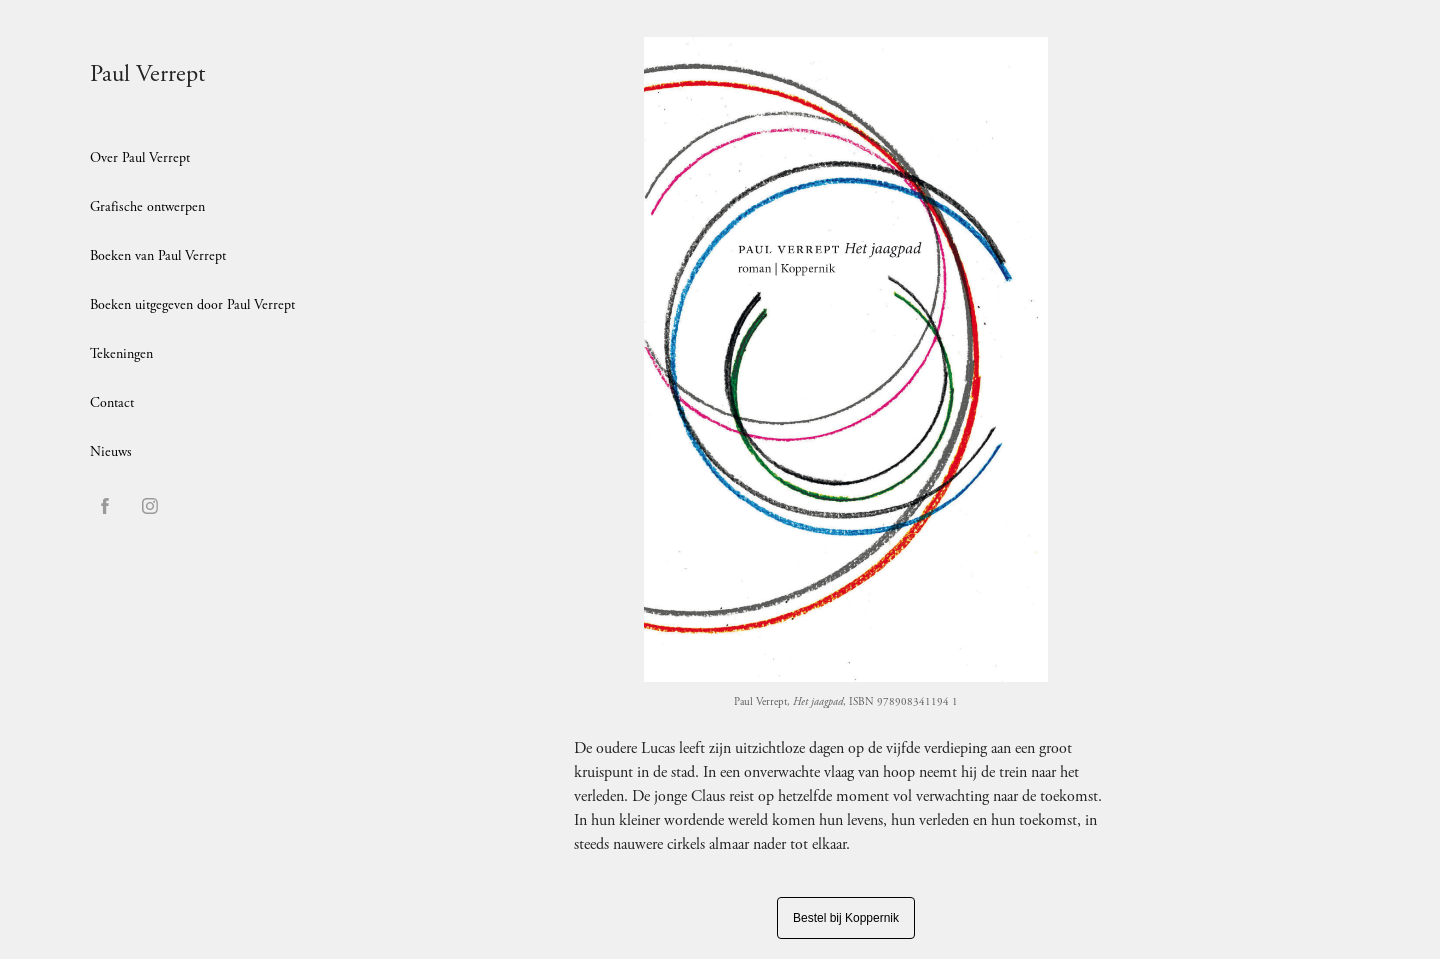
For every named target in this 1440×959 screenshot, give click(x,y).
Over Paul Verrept (140, 158)
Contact (112, 403)
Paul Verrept (147, 74)
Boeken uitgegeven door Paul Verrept (192, 305)
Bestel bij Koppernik (846, 918)
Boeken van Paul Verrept (158, 256)
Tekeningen (121, 354)
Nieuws (111, 452)
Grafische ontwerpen (147, 207)
